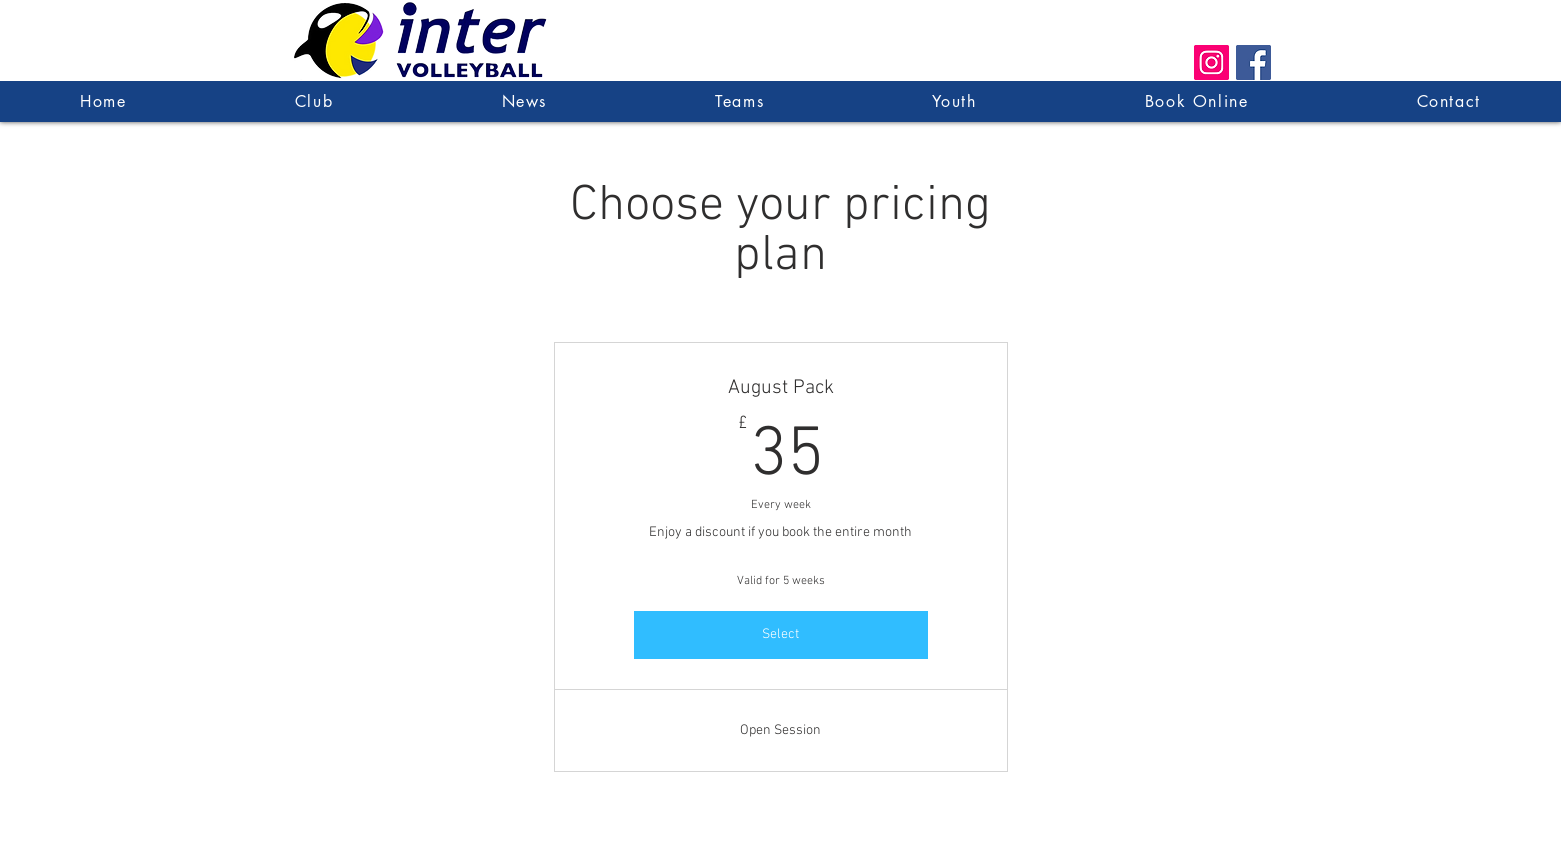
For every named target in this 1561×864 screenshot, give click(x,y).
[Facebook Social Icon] (1253, 62)
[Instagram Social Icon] (1211, 62)
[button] (739, 101)
